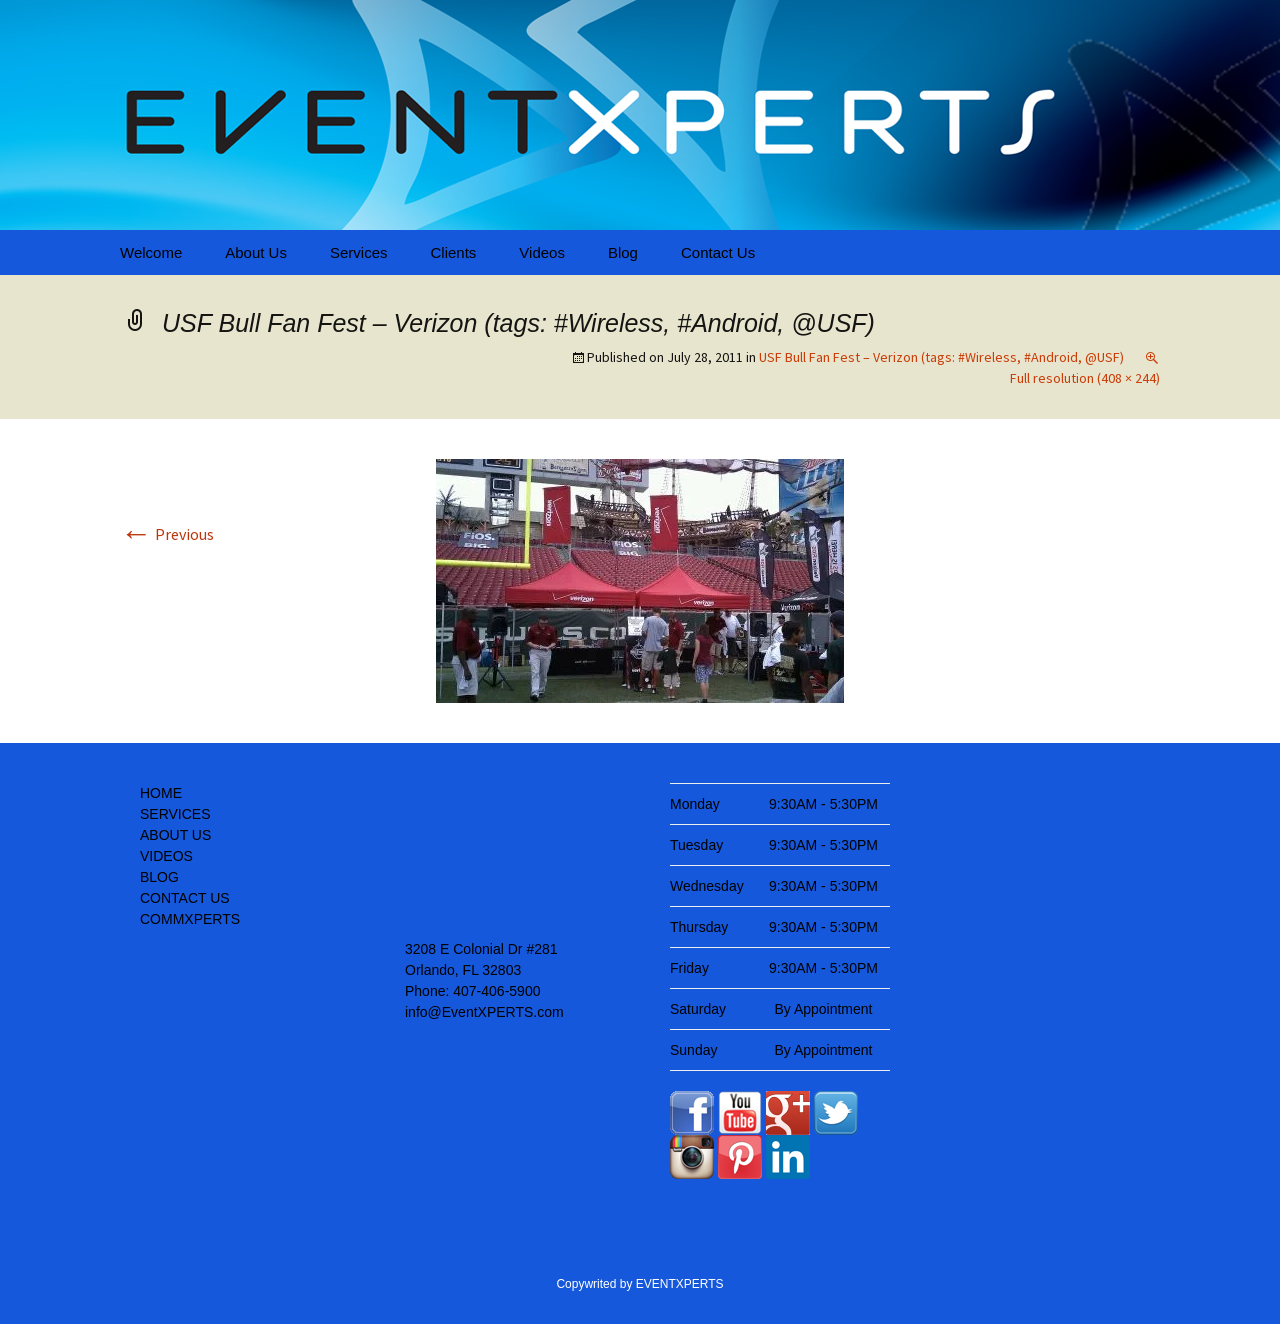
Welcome (151, 252)
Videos (542, 252)
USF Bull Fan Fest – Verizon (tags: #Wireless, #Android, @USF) (941, 357)
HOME (161, 793)
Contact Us (718, 252)
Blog (623, 252)
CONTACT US (185, 898)
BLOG (159, 877)
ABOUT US (175, 835)
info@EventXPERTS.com (484, 1012)
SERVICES (175, 814)
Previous (167, 534)
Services (359, 252)
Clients (453, 252)
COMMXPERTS (190, 919)
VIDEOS (166, 856)
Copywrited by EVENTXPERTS (639, 1284)
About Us (256, 252)
